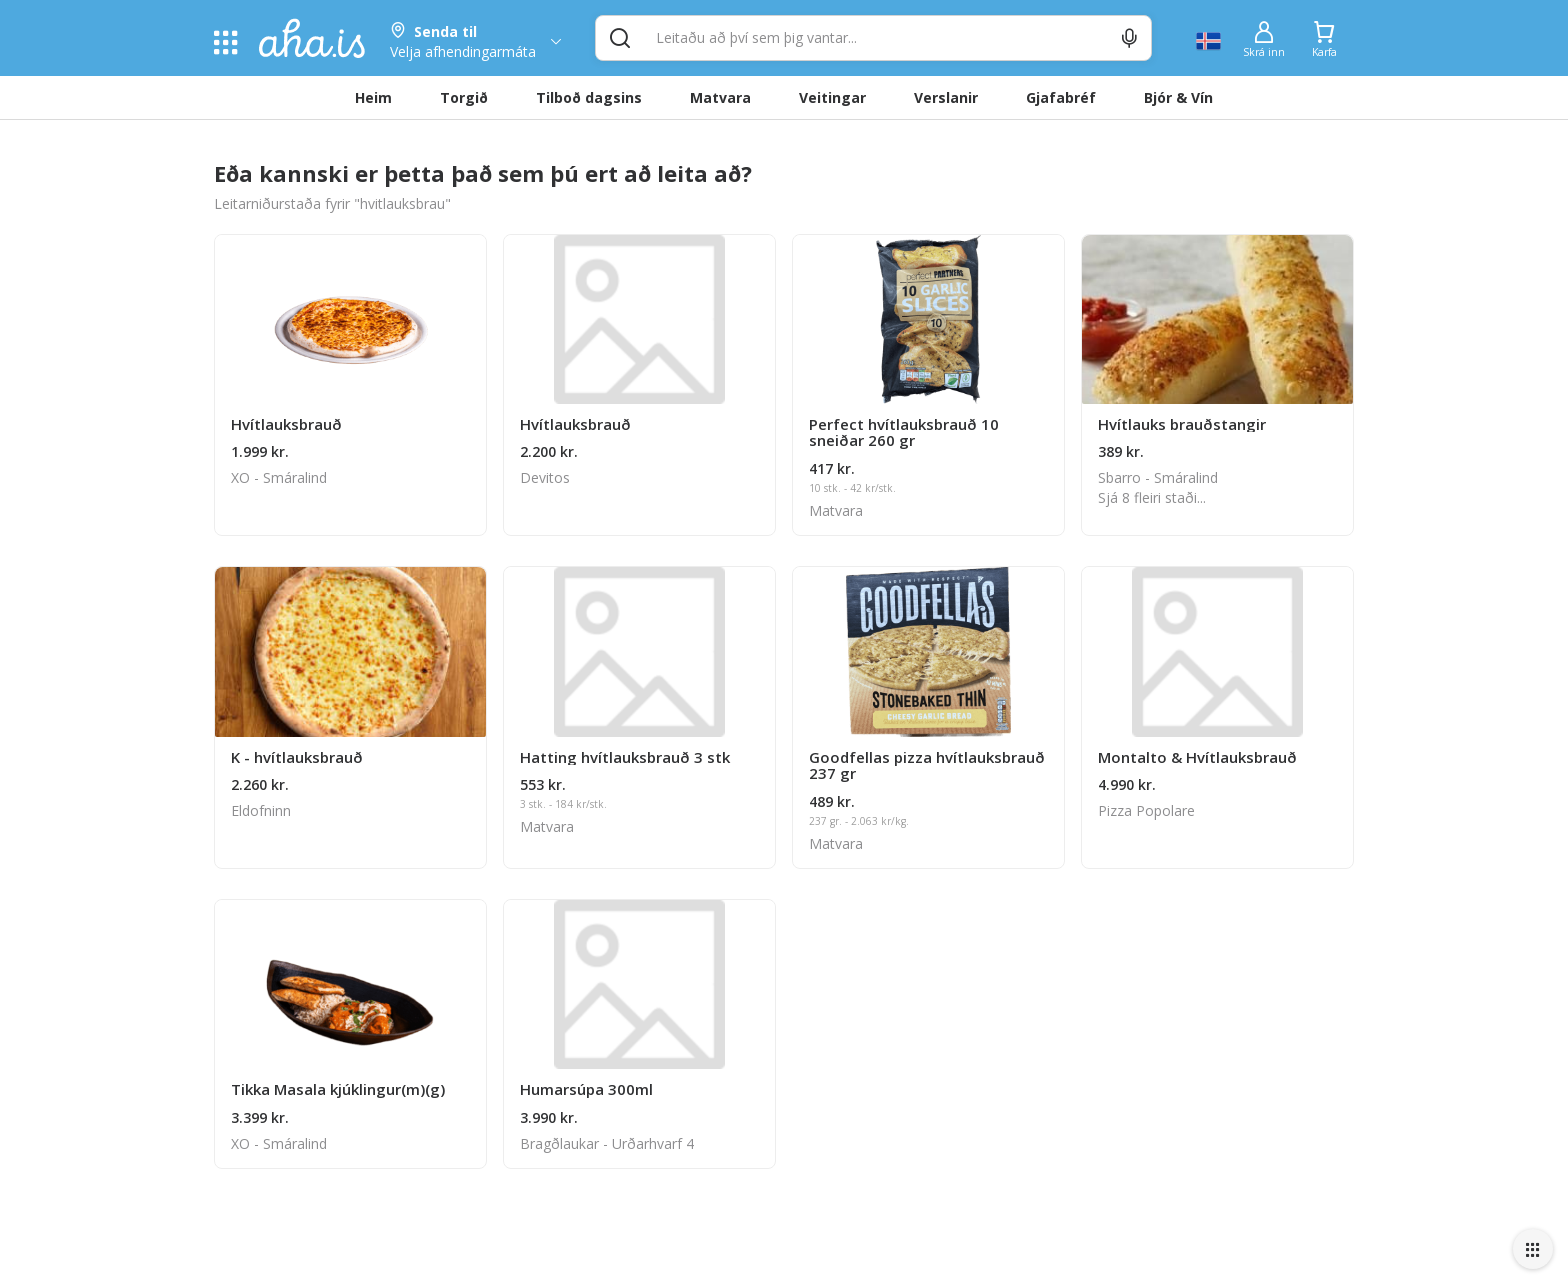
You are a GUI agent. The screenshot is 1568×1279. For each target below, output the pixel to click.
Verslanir (946, 97)
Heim (373, 97)
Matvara (720, 97)
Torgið (464, 97)
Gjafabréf (1061, 97)
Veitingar (832, 97)
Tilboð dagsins (589, 97)
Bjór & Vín (1178, 97)
